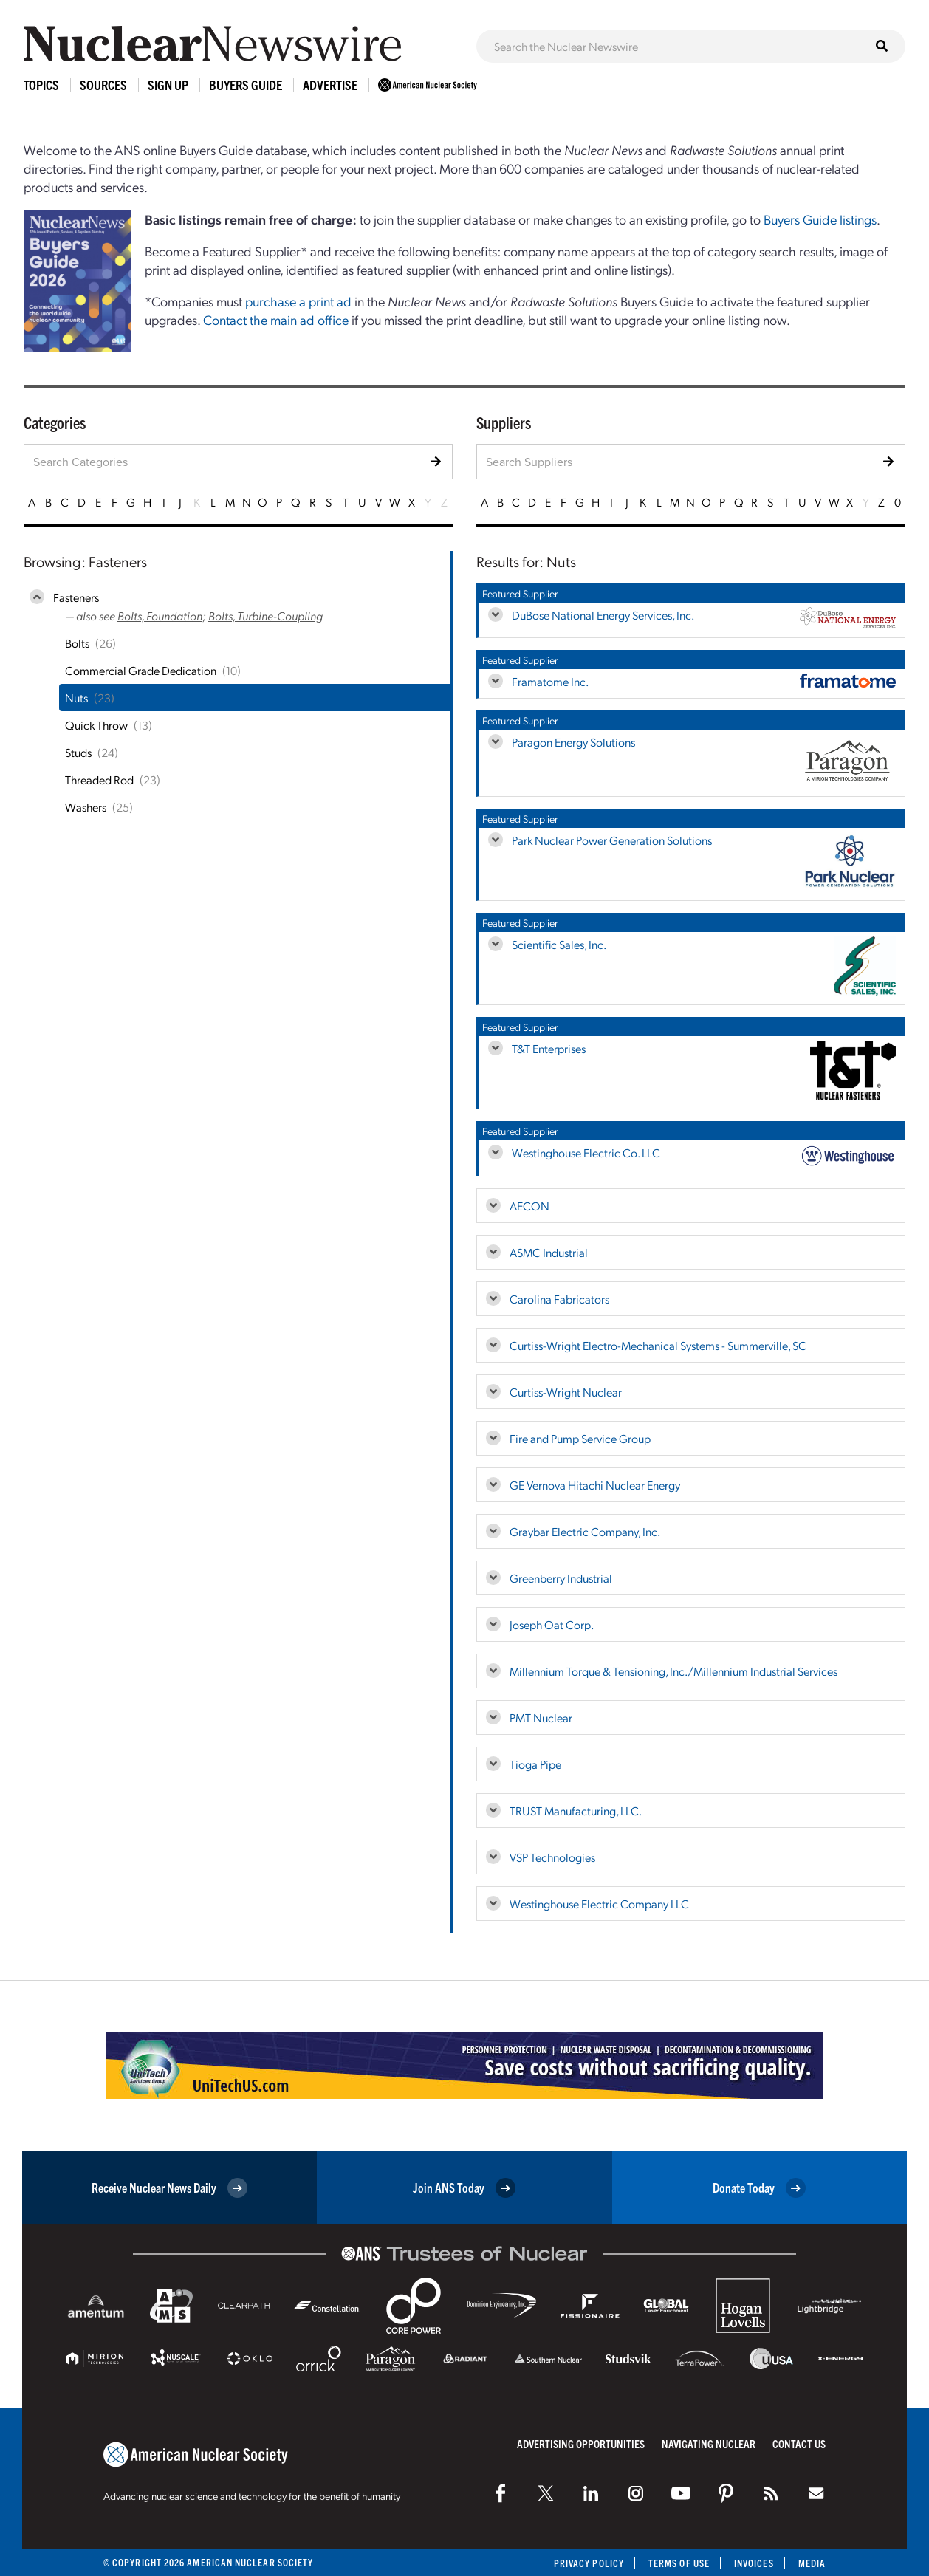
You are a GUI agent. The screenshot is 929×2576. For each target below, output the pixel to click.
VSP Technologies (552, 1857)
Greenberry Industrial (561, 1578)
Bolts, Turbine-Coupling (265, 615)
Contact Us (799, 2443)
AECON (529, 1205)
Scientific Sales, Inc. (559, 944)
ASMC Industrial (549, 1252)
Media (812, 2563)
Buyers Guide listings (820, 218)
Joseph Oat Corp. (552, 1624)
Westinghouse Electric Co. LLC (586, 1152)
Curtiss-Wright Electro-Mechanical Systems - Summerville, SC (658, 1345)
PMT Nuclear (541, 1717)
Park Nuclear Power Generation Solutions (612, 840)
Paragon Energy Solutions (573, 742)
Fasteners (76, 597)
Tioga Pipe (535, 1764)
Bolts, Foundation (159, 615)
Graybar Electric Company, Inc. (585, 1531)
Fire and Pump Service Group (580, 1438)
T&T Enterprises (549, 1048)
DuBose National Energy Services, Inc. (603, 615)
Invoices (754, 2563)
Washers (85, 807)
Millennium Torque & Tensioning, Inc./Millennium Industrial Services (673, 1671)
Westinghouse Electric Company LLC (599, 1903)
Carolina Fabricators (559, 1298)
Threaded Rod (99, 779)
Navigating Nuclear (708, 2443)
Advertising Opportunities (581, 2443)
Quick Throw (96, 725)
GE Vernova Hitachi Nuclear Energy (595, 1485)
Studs (78, 752)
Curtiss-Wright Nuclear (566, 1392)
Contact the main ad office (276, 319)
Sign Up (168, 84)
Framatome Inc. (550, 681)
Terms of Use (679, 2563)
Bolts (77, 643)
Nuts (76, 697)
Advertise (330, 84)
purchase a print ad (298, 300)
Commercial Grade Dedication (140, 670)
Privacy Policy (589, 2563)
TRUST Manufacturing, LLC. (576, 1810)
